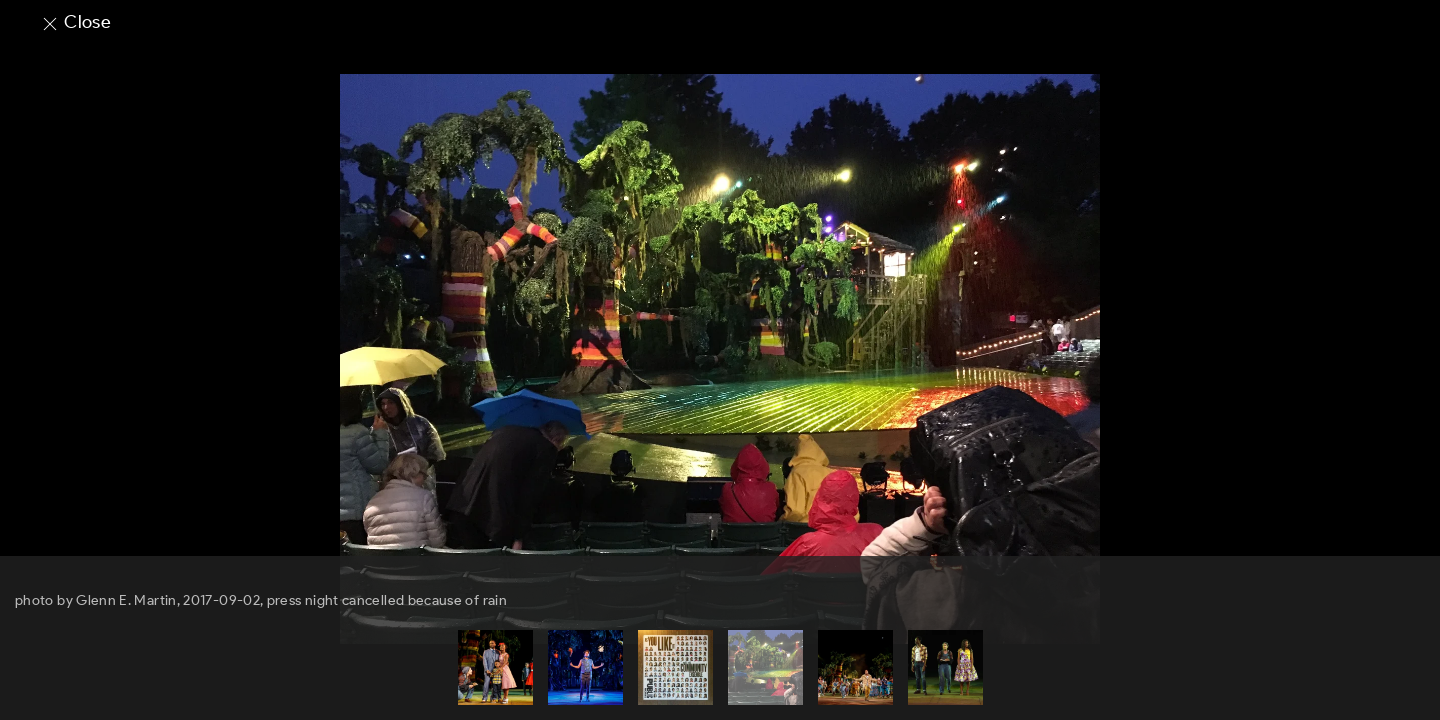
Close (75, 22)
